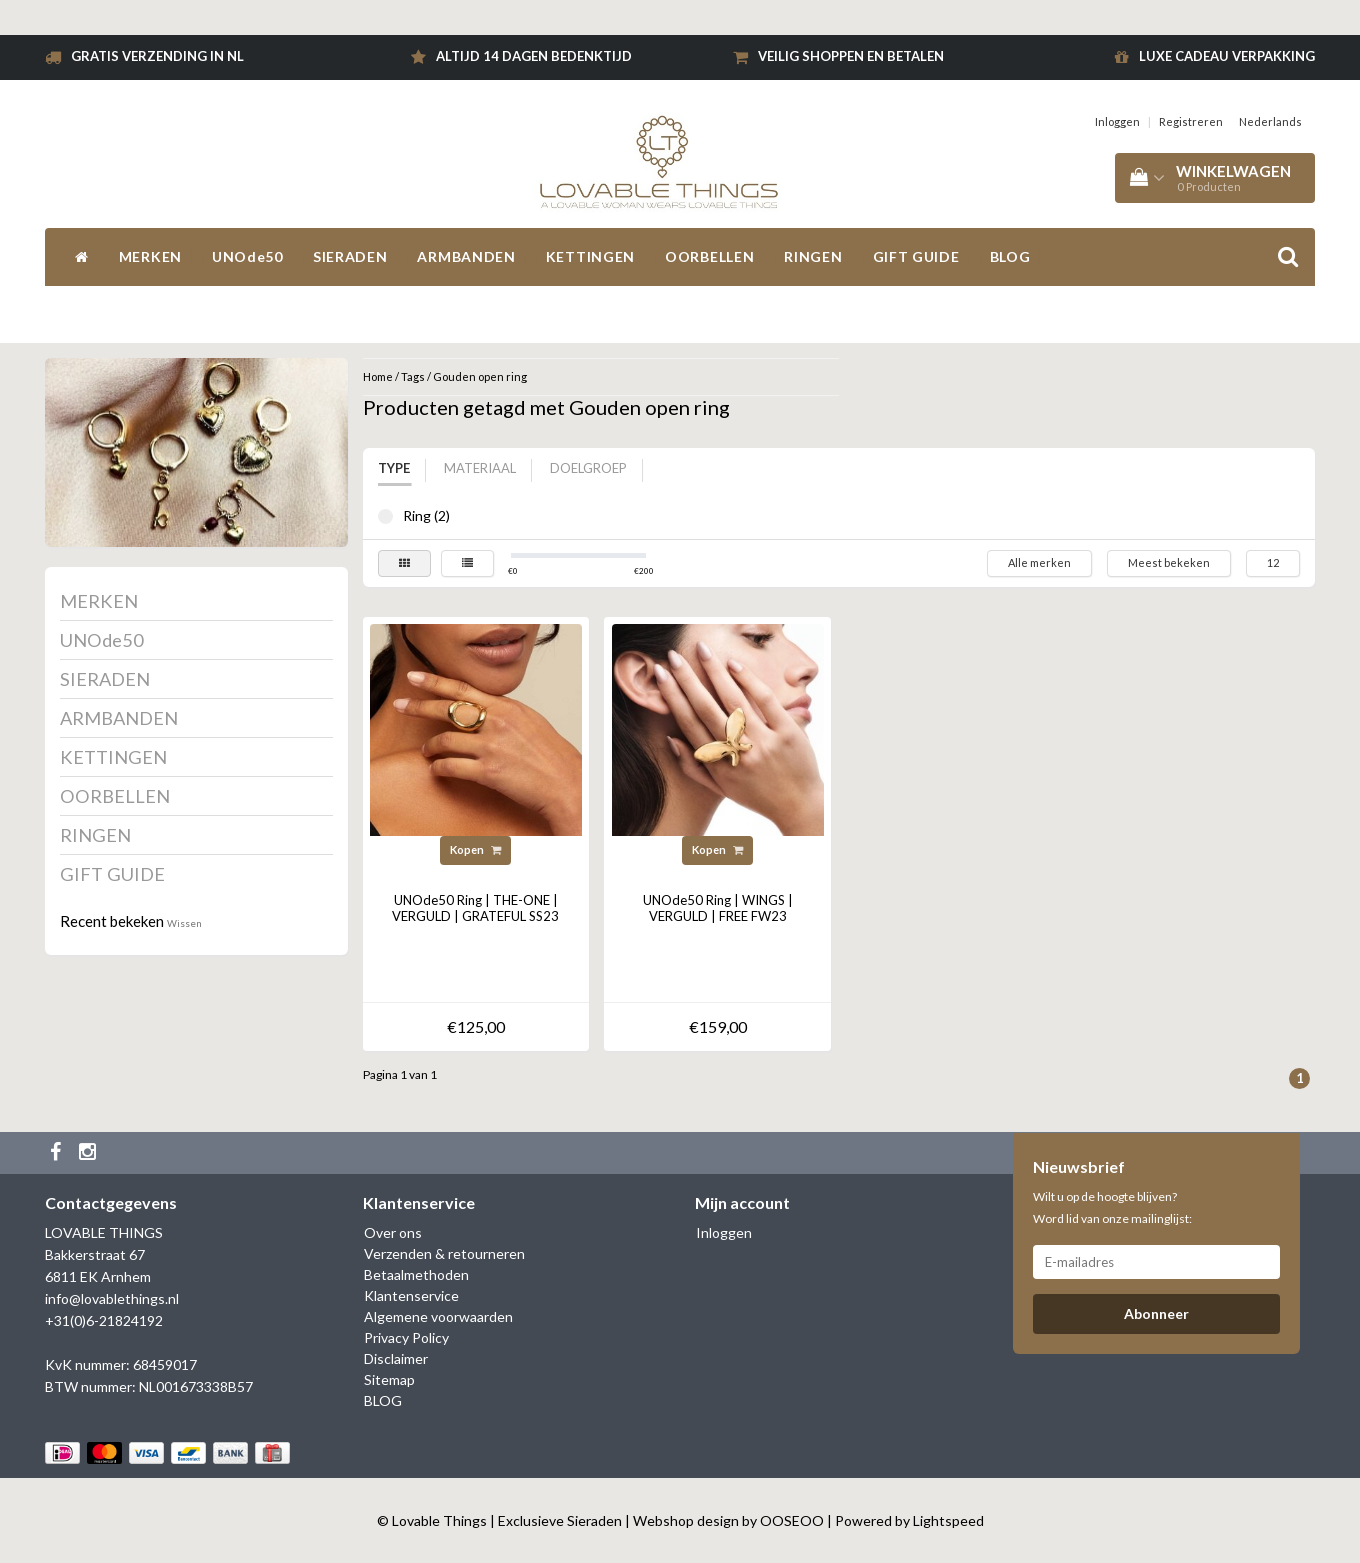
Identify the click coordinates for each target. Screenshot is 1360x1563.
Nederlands (1270, 121)
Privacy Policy (406, 1337)
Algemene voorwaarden (438, 1316)
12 (1273, 562)
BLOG (1010, 256)
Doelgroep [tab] (588, 468)
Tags (413, 376)
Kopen (475, 849)
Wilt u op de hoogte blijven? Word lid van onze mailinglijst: (1112, 1207)
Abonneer (1156, 1313)
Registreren (1191, 121)
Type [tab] (394, 468)
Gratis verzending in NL (157, 56)
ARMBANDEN (466, 256)
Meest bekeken (1169, 562)
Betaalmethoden (416, 1274)
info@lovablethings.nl (112, 1298)
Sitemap (389, 1379)
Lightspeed (948, 1520)
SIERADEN (350, 256)
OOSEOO (792, 1520)
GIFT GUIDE (916, 256)
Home (378, 376)
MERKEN (150, 256)
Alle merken (1039, 562)
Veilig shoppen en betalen (851, 56)
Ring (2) (385, 516)
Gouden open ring (480, 376)
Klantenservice (411, 1295)
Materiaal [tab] (480, 468)
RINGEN (813, 256)
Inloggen (1117, 121)
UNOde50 (247, 256)
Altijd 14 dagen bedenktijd (534, 56)
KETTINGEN (590, 256)
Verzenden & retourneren (444, 1253)
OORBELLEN (709, 256)
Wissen (184, 923)
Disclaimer (396, 1358)
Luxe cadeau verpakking (1227, 56)
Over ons (393, 1232)
